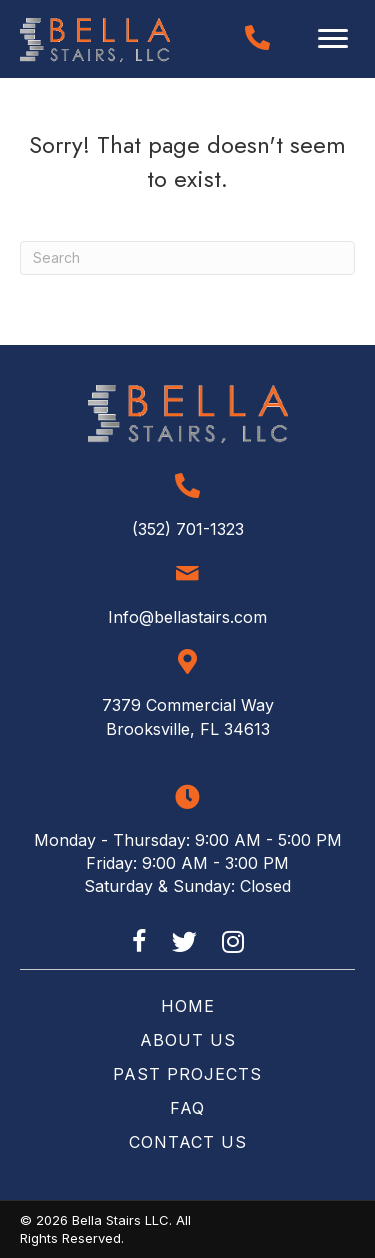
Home (188, 1006)
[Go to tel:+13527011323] (257, 37)
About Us (188, 1040)
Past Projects (187, 1074)
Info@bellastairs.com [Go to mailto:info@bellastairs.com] (187, 617)
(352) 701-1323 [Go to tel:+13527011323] (188, 529)
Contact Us (188, 1142)
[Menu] (333, 39)
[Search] (187, 258)
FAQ (187, 1108)
